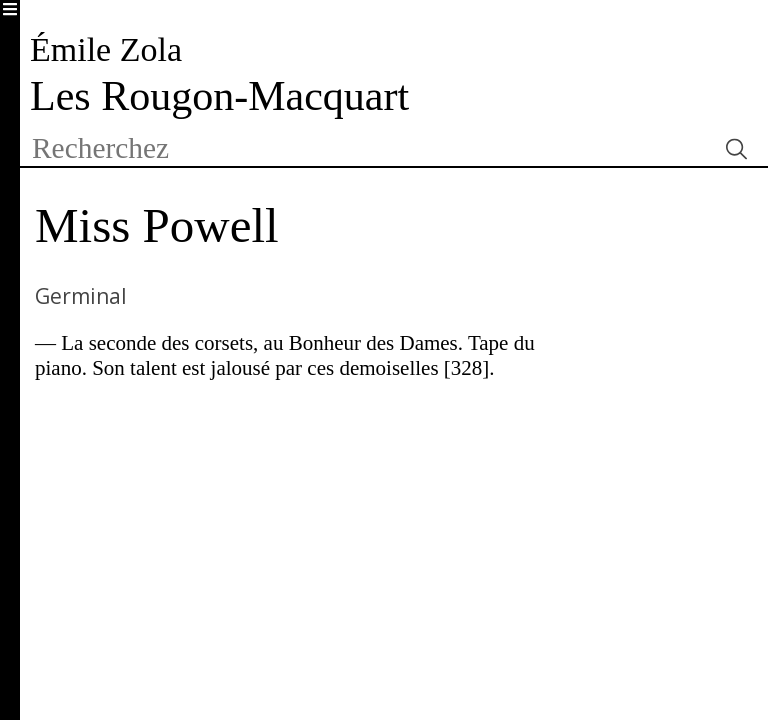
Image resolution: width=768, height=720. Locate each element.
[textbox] (367, 148)
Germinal (81, 296)
